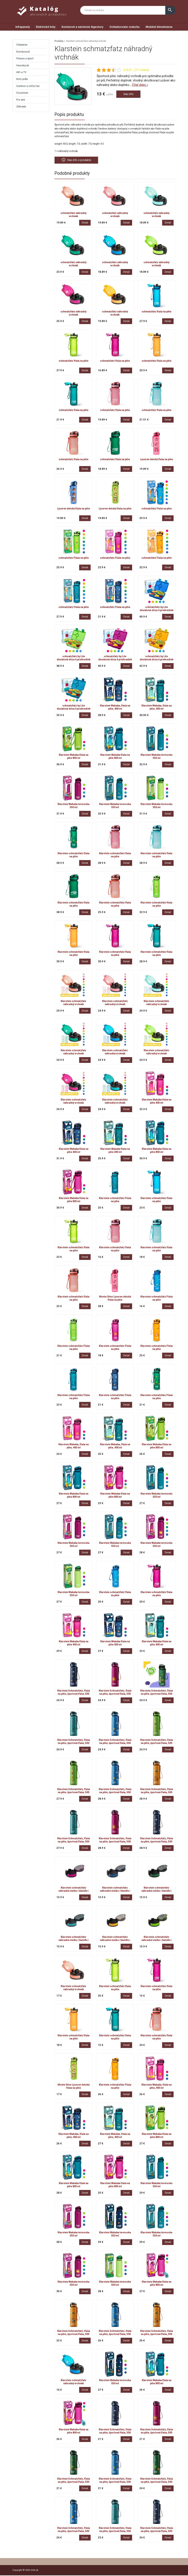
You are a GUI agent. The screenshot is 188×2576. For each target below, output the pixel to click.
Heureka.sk (22, 65)
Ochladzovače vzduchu (125, 27)
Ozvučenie (22, 92)
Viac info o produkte (78, 160)
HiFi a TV (21, 72)
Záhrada (21, 106)
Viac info (129, 94)
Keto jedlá (22, 79)
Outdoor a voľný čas (28, 86)
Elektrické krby (45, 27)
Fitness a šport (25, 58)
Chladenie (21, 44)
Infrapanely (22, 27)
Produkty (59, 41)
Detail (85, 223)
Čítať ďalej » (140, 85)
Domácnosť (23, 51)
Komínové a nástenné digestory (82, 27)
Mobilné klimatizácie (159, 27)
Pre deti (20, 99)
